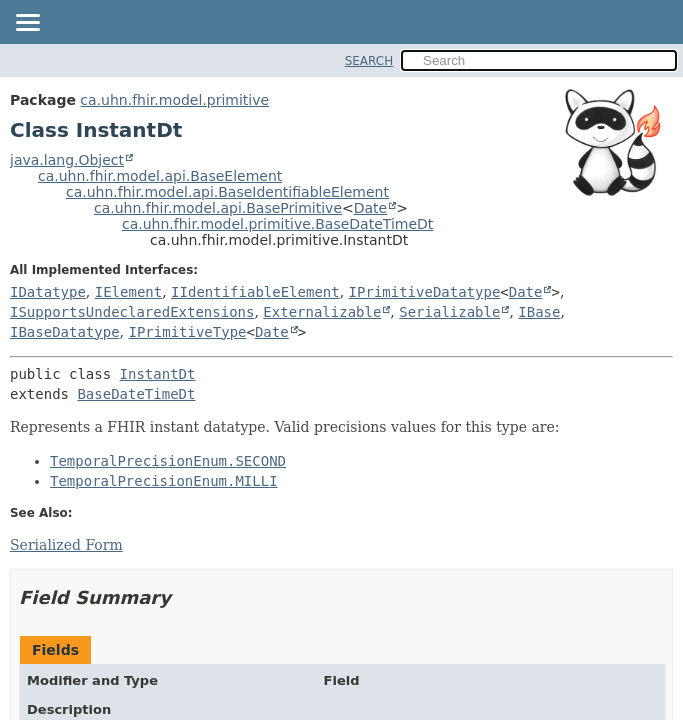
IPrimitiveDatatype (425, 292)
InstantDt (158, 374)
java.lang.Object (67, 160)
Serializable (449, 312)
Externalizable (322, 312)
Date (370, 208)
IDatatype (48, 292)
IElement (128, 292)
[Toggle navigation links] (27, 24)
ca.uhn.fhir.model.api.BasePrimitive (218, 208)
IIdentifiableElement (255, 292)
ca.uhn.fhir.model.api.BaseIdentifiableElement (227, 192)
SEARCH (369, 61)
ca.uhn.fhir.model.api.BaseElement (160, 176)
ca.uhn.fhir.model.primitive (174, 100)
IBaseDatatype (65, 332)
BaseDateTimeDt (136, 394)
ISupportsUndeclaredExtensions (132, 312)
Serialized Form (66, 545)
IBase (539, 312)
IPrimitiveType (187, 332)
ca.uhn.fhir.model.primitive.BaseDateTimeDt (277, 224)
